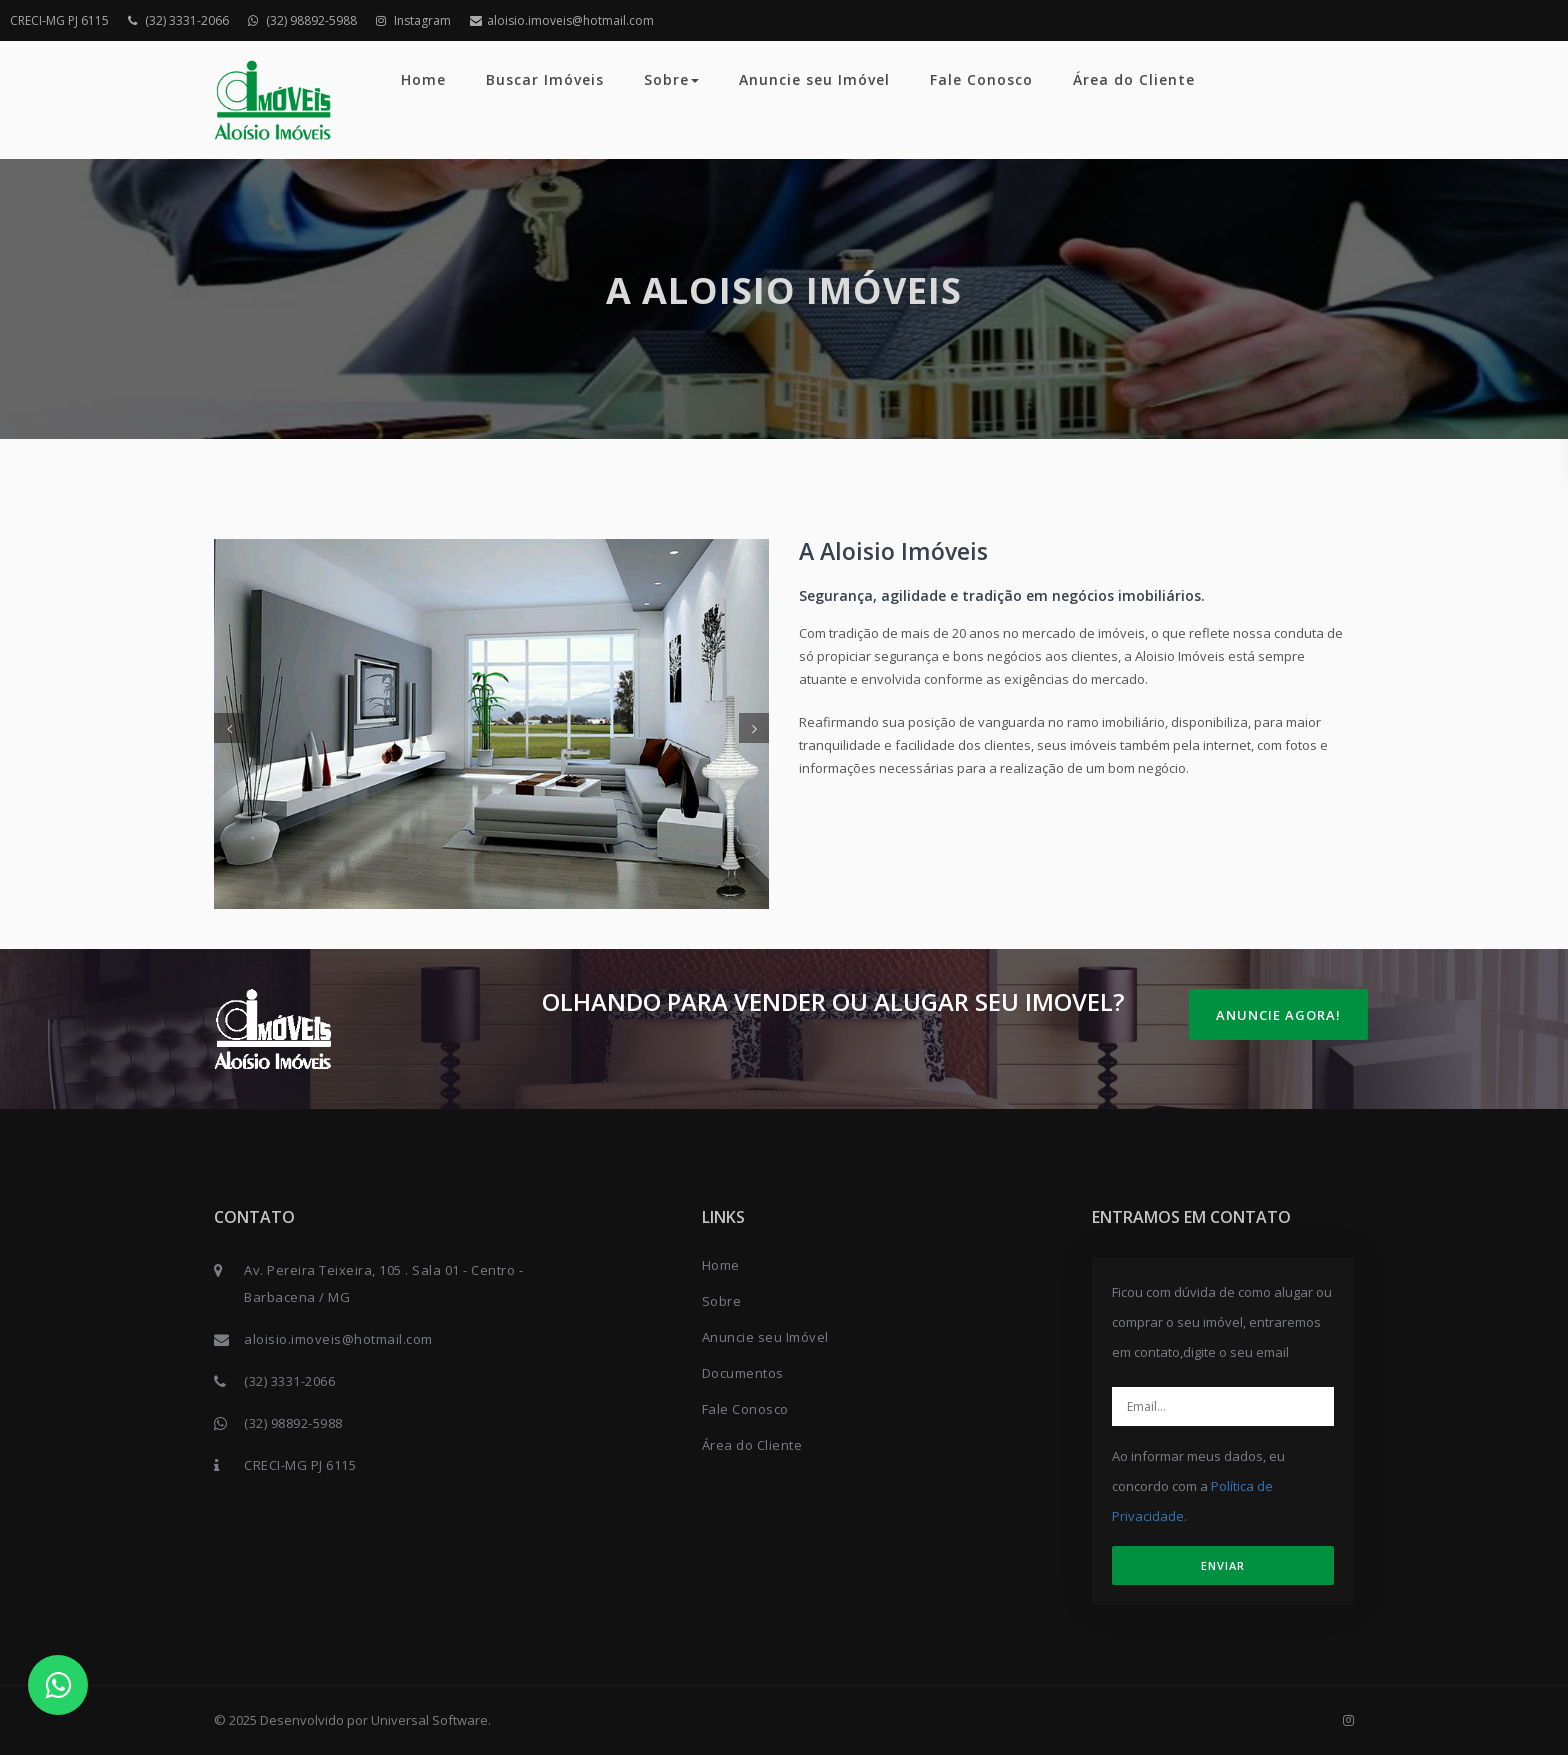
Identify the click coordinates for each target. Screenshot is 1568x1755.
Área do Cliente (1134, 79)
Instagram (413, 20)
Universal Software (429, 1720)
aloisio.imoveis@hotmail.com (562, 20)
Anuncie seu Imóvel (814, 79)
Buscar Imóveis (545, 79)
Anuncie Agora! (1278, 1015)
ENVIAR (1223, 1565)
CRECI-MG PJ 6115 (59, 20)
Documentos (743, 1373)
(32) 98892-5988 (302, 20)
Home (423, 79)
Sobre (671, 79)
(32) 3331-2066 (178, 20)
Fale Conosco (981, 79)
